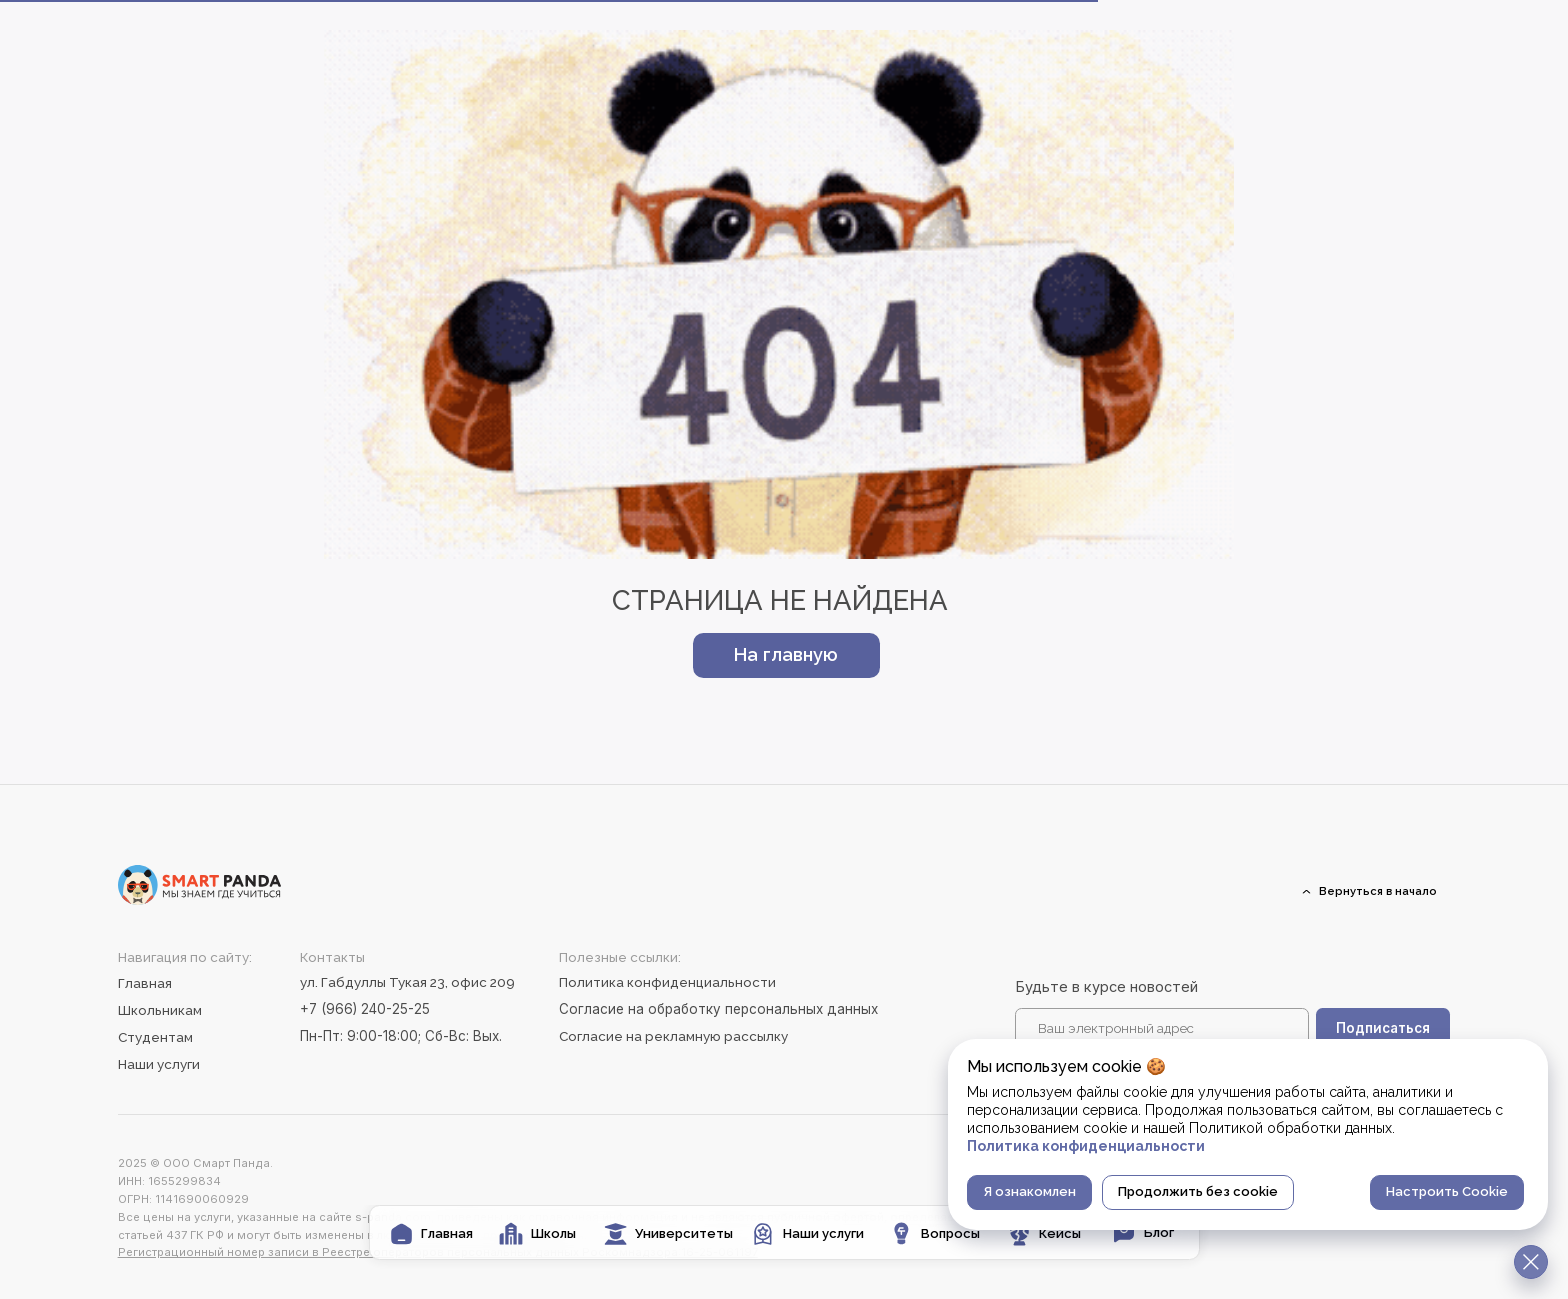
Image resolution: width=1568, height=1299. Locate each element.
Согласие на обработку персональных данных (718, 1009)
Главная (145, 983)
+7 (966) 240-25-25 (365, 1009)
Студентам (155, 1037)
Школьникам (160, 1010)
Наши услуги (159, 1064)
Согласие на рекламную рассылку (673, 1036)
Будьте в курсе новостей (1106, 987)
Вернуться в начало (1378, 891)
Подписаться (1383, 1028)
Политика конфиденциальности (667, 982)
